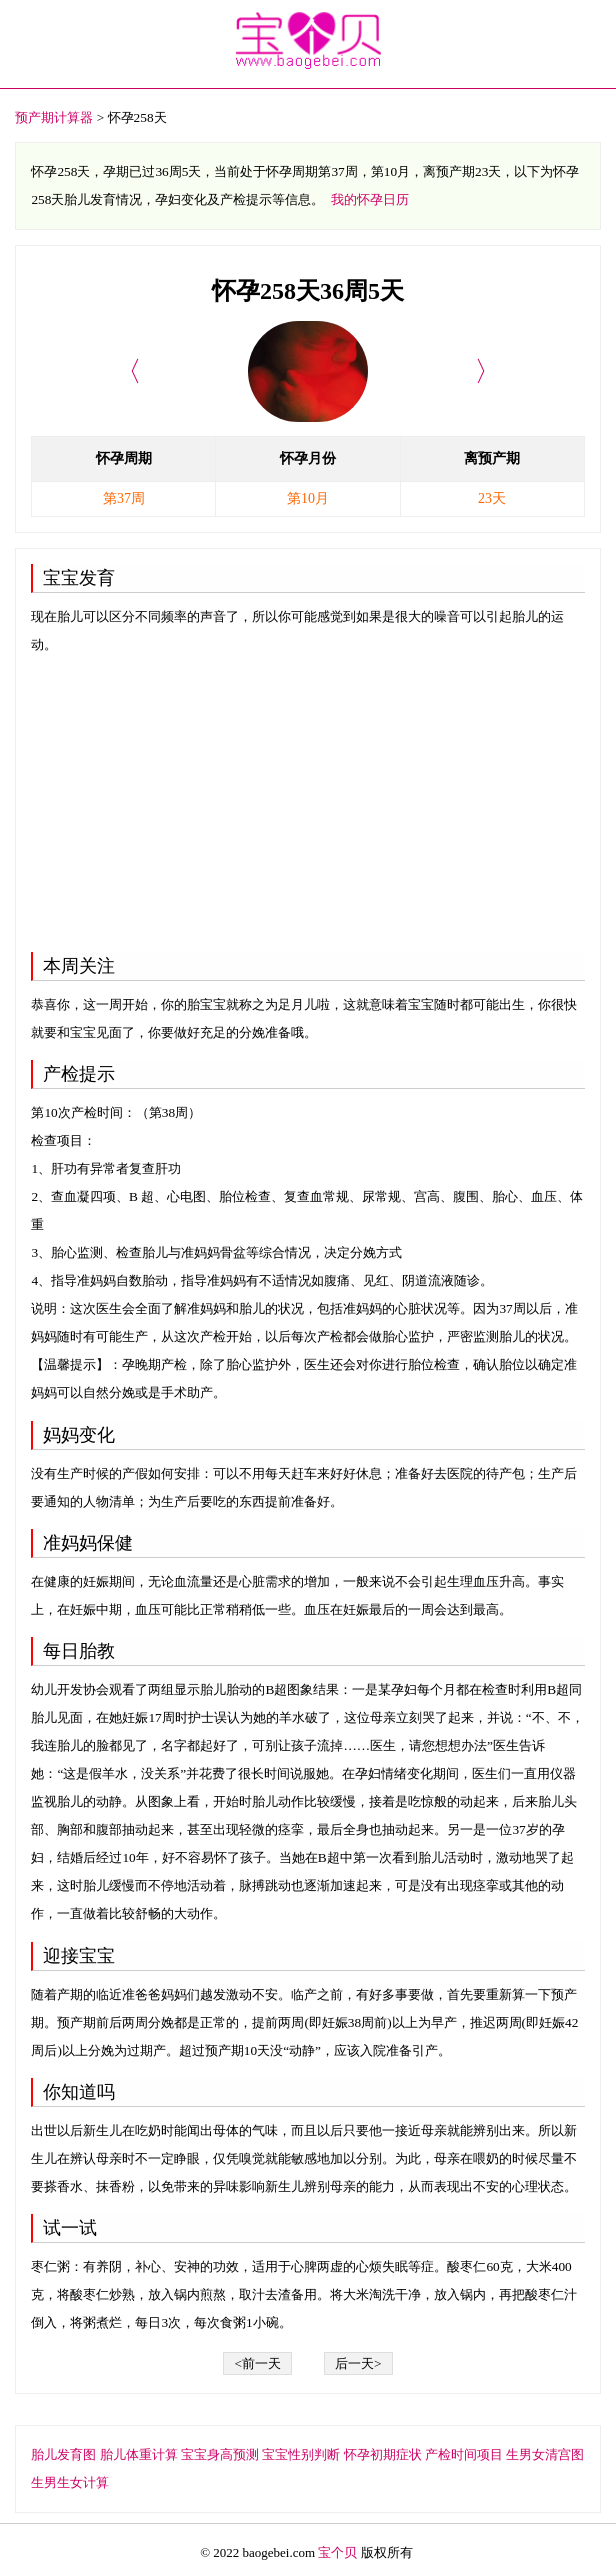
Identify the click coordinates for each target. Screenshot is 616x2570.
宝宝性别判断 (301, 2454)
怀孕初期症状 (383, 2454)
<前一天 (257, 2363)
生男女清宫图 (545, 2454)
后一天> (358, 2363)
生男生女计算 (70, 2482)
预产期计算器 (54, 117)
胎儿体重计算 (139, 2454)
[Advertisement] (307, 799)
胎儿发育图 (63, 2454)
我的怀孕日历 (370, 199)
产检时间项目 (464, 2454)
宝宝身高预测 (220, 2454)
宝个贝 (337, 2552)
